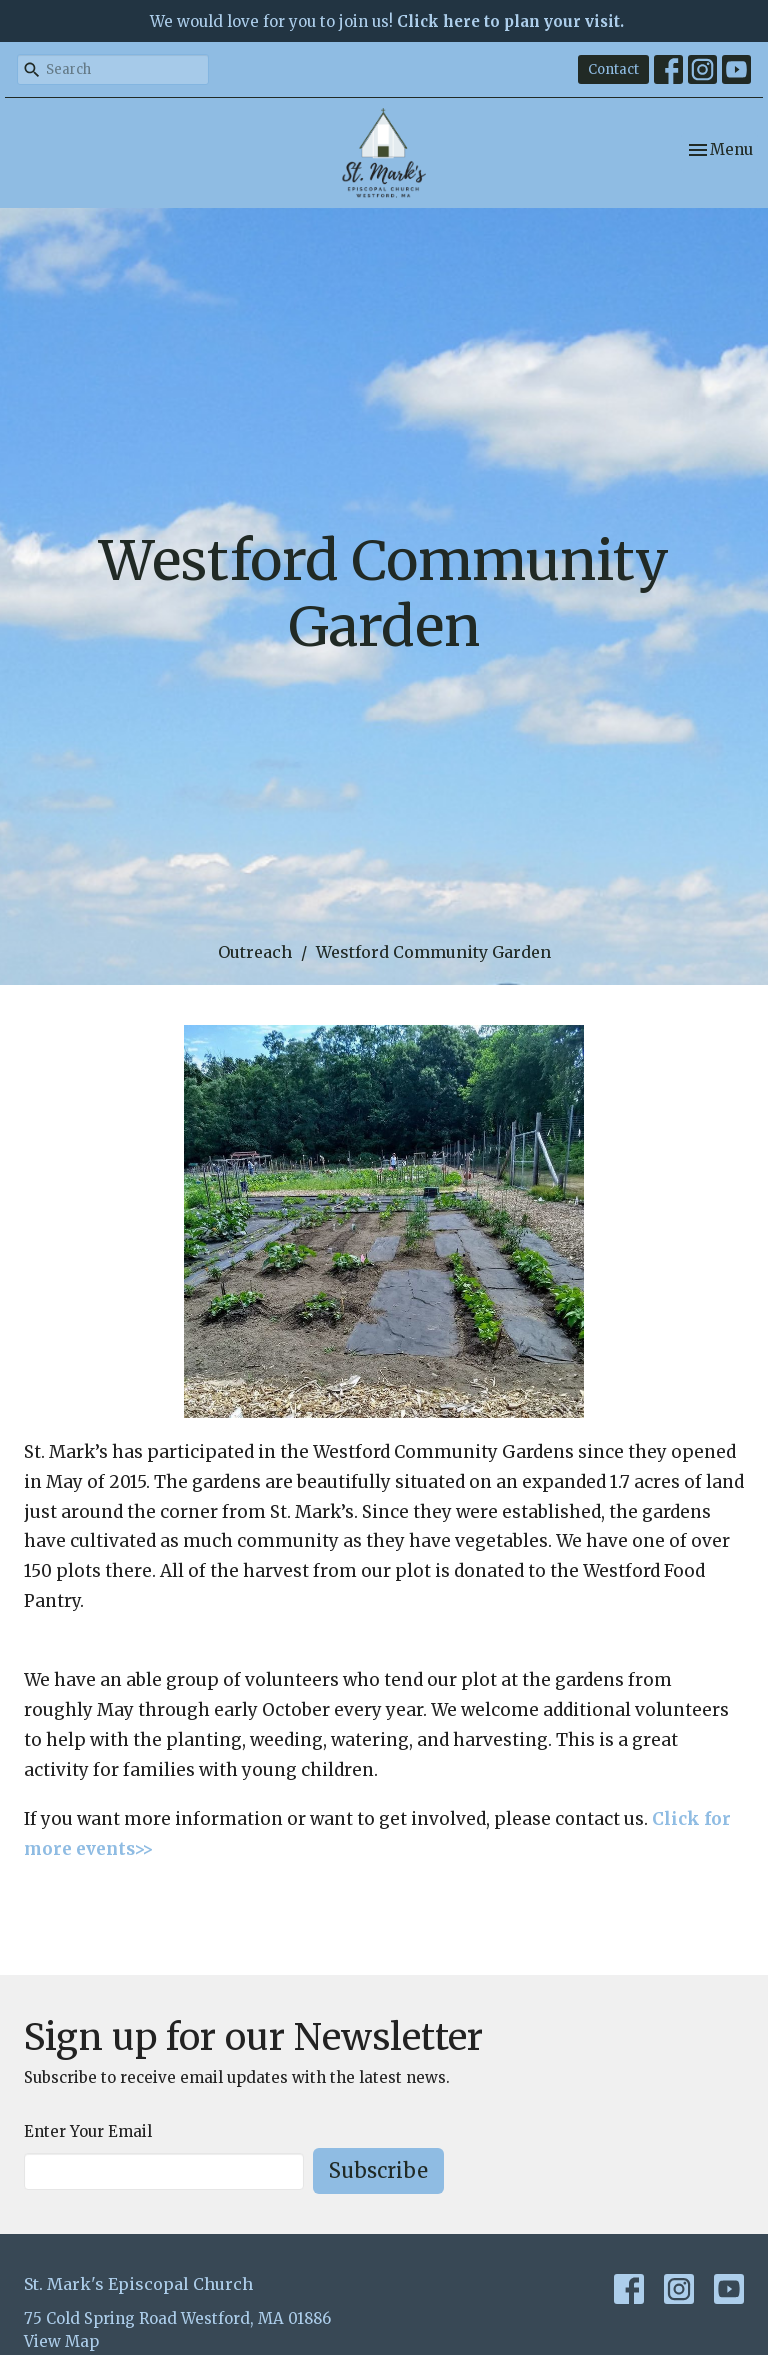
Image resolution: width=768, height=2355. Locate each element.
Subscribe (378, 2170)
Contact (613, 69)
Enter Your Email (88, 2131)
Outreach (255, 952)
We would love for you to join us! (387, 21)
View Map (61, 2341)
